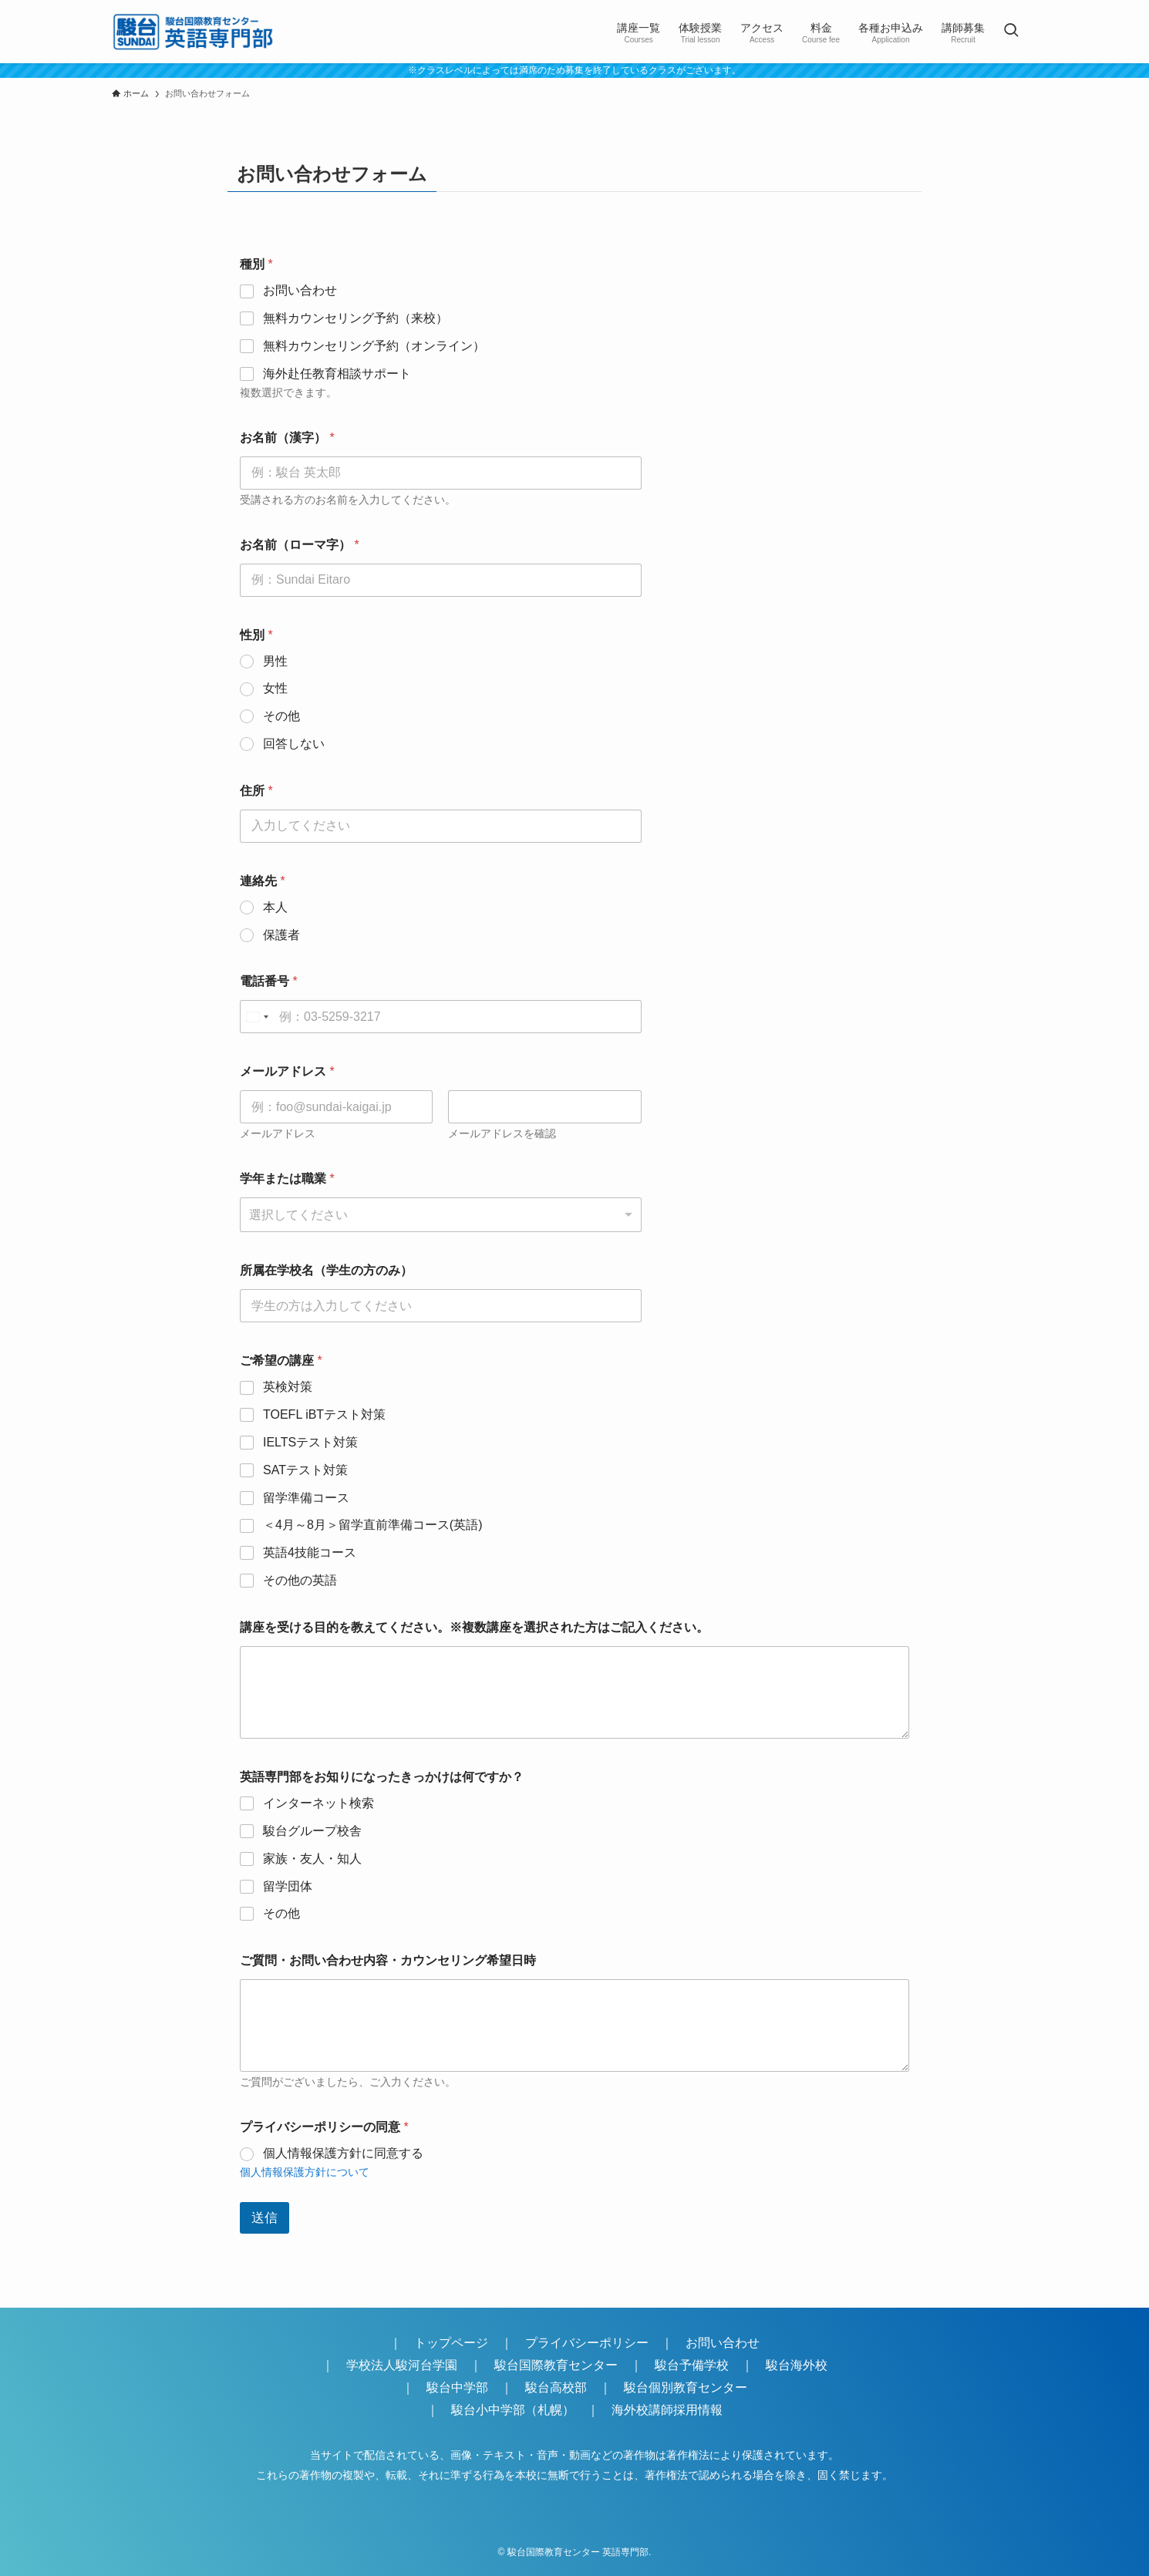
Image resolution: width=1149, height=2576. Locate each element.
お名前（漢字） (287, 437)
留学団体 (287, 1886)
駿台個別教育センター (692, 2387)
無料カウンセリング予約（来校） (355, 318)
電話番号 (269, 981)
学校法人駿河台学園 (402, 2365)
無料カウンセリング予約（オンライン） (374, 345)
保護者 (281, 934)
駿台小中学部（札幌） (513, 2409)
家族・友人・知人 (312, 1858)
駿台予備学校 (691, 2365)
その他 (281, 715)
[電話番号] (441, 1016)
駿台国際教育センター (556, 2365)
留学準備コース (306, 1497)
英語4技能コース (309, 1552)
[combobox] (441, 1214)
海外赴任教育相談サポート (337, 373)
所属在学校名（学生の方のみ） (326, 1270)
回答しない (294, 743)
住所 (256, 790)
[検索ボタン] (1011, 31)
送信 (264, 2218)
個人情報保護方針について (304, 2172)
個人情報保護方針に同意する (343, 2153)
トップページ (451, 2342)
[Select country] (257, 1016)
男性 (275, 661)
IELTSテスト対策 (310, 1442)
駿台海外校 (796, 2365)
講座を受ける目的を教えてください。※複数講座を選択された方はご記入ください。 (474, 1627)
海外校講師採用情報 (667, 2409)
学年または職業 (287, 1178)
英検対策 (287, 1386)
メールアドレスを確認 (502, 1133)
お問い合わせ (300, 290)
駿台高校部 (556, 2387)
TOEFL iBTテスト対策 (324, 1414)
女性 (275, 688)
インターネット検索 (318, 1803)
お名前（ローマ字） (299, 544)
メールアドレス (277, 1133)
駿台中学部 (457, 2387)
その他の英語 (300, 1580)
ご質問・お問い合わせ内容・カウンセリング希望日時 (388, 1960)
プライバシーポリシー (587, 2342)
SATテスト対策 (305, 1470)
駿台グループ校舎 (312, 1830)
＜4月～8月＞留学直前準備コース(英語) (372, 1524)
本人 (275, 907)
